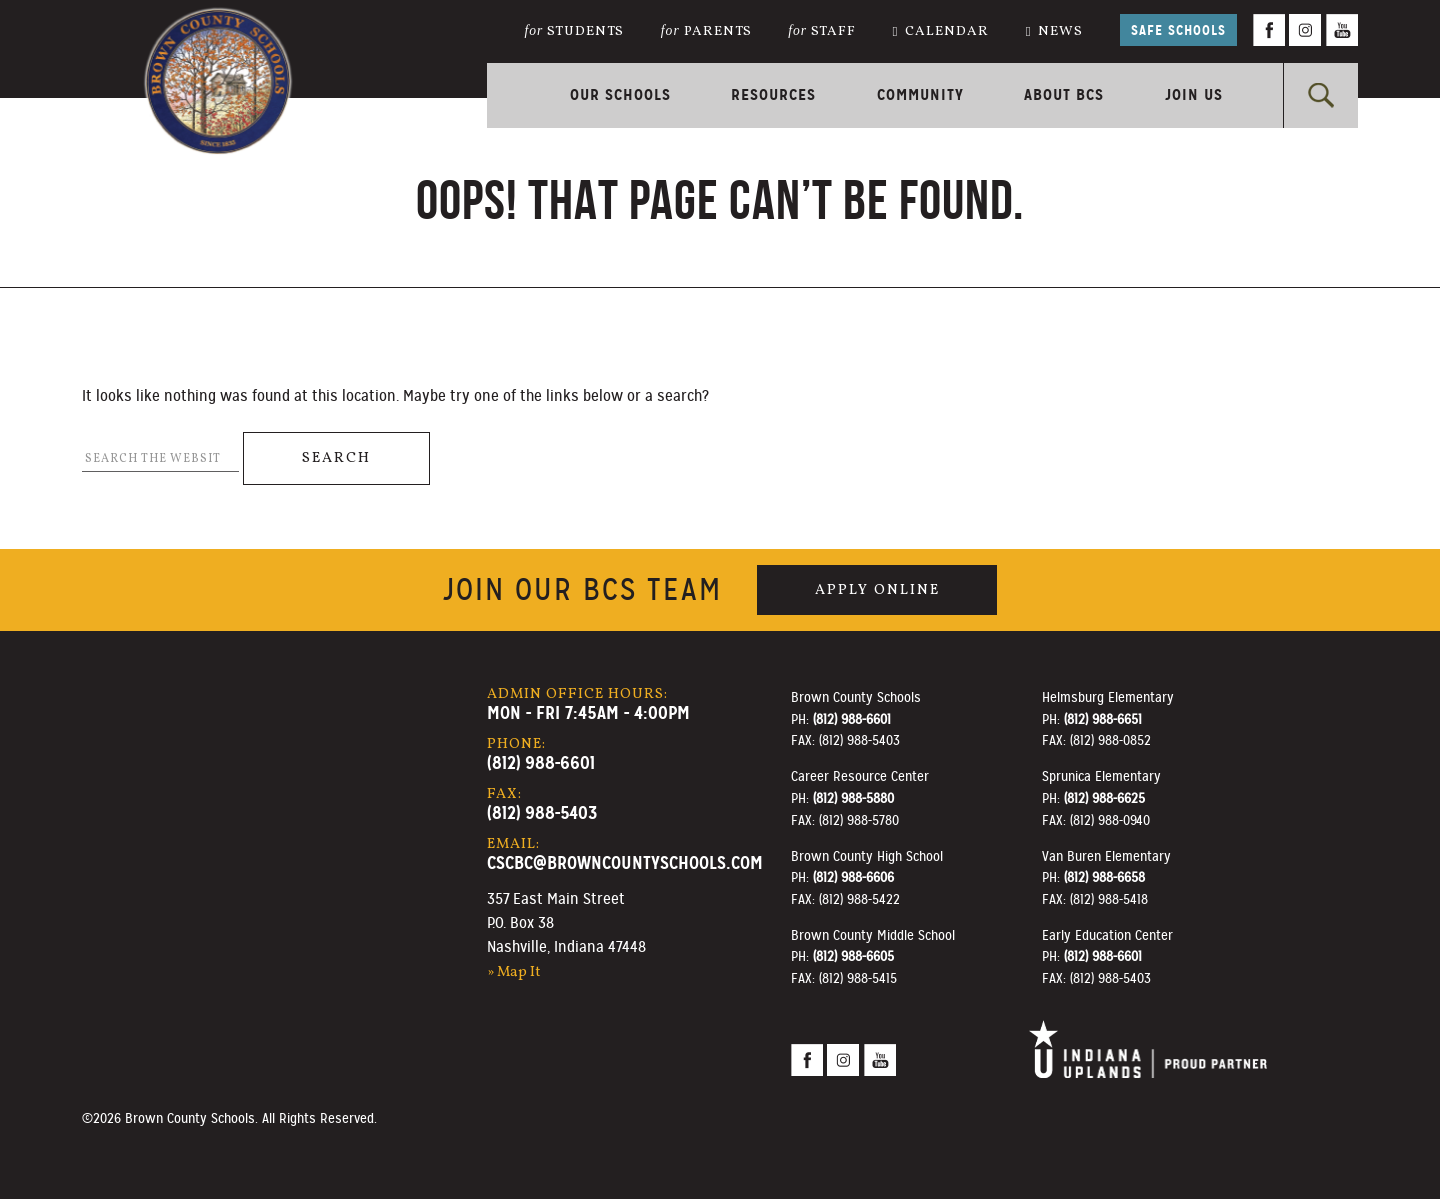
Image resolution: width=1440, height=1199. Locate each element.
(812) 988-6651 (1103, 719)
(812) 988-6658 (1104, 877)
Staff (822, 31)
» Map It (514, 972)
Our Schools (620, 94)
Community (920, 94)
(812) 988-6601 (541, 762)
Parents (706, 31)
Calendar (940, 31)
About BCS (1064, 94)
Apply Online (877, 590)
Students (575, 31)
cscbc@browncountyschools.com (625, 862)
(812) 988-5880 (853, 798)
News (1055, 31)
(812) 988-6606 (853, 877)
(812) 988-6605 (853, 956)
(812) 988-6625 (1104, 798)
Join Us (1194, 94)
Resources (773, 94)
